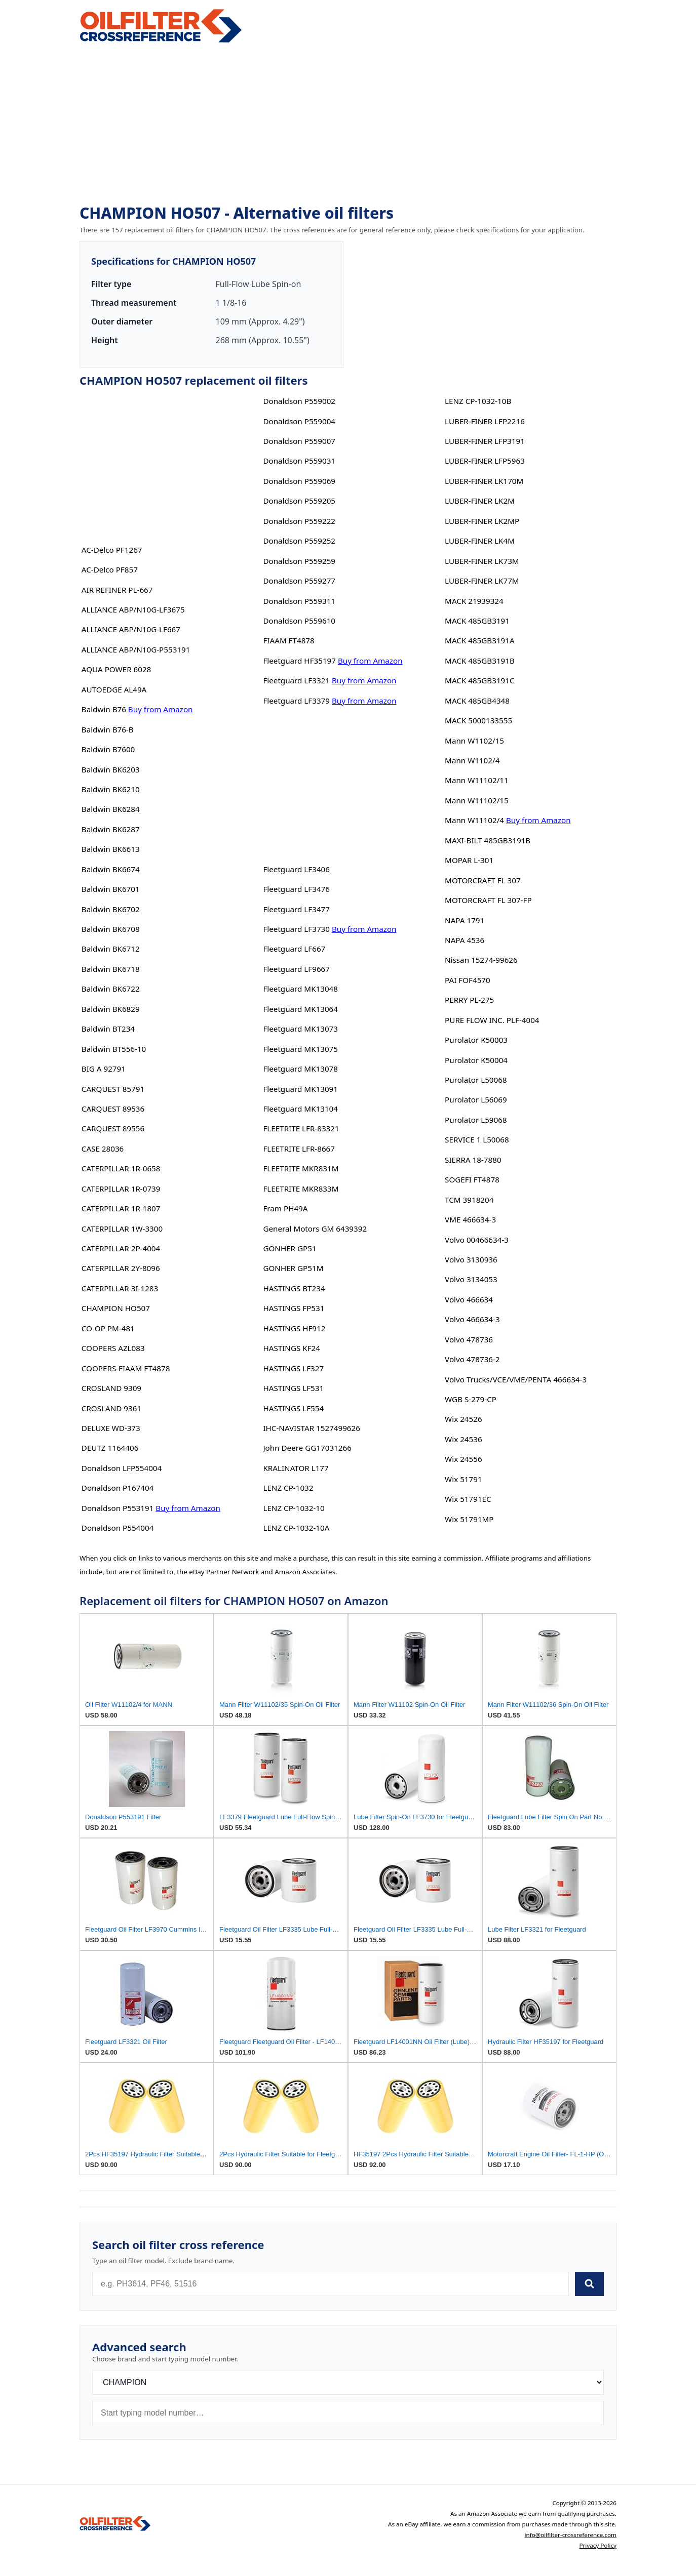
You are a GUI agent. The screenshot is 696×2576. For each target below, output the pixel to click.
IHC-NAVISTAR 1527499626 (311, 1428)
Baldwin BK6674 (111, 869)
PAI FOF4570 (467, 980)
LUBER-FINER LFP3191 (485, 441)
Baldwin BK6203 (111, 769)
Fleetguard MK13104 (300, 1108)
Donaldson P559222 (299, 521)
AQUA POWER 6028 (116, 669)
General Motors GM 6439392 (315, 1228)
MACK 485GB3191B (480, 661)
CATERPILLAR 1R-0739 (121, 1188)
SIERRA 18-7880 (473, 1160)
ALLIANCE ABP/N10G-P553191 (136, 649)
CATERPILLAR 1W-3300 (122, 1228)
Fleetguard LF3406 (296, 869)
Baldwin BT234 (108, 1029)
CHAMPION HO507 (116, 1308)
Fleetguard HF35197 (299, 661)
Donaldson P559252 (299, 541)
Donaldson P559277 (299, 581)
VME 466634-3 (470, 1219)
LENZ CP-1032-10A (296, 1528)
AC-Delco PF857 (110, 569)
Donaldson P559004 (299, 421)
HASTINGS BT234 (294, 1288)
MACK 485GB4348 (477, 701)
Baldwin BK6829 (111, 1009)
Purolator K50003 (476, 1040)
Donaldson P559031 (299, 461)
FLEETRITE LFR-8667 (299, 1148)
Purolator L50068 (476, 1080)
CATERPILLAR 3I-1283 (120, 1288)
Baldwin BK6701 (111, 889)
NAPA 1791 (464, 920)
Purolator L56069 (476, 1099)
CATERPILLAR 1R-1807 (121, 1208)
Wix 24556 (463, 1459)
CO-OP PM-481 (108, 1328)
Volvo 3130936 (471, 1259)
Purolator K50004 (476, 1060)
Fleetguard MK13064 (300, 1009)
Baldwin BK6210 (111, 789)
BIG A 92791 (104, 1069)
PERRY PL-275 (469, 1000)
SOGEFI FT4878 (472, 1179)
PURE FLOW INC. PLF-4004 (492, 1020)
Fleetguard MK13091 (300, 1089)
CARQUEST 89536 (113, 1108)
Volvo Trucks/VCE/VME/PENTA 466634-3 (516, 1379)
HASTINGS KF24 (291, 1348)
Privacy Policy (597, 2545)
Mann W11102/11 (477, 780)
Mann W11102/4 (474, 820)
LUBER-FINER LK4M (480, 541)
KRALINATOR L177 (295, 1468)
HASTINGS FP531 (293, 1308)
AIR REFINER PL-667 (117, 590)
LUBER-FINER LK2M (480, 501)
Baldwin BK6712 (111, 949)
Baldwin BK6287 (111, 829)
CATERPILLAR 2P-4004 (121, 1248)
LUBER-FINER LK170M (484, 481)
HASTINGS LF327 (293, 1368)
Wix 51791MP (469, 1519)
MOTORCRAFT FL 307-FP (488, 900)
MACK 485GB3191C (479, 680)
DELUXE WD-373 (111, 1428)
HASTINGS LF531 (293, 1388)
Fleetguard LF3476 (296, 889)
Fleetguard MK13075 (300, 1049)
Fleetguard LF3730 (296, 929)
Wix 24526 (463, 1419)
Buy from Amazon (160, 709)
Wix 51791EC (468, 1499)
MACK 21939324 (474, 601)
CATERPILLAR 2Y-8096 (121, 1268)
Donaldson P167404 (118, 1488)
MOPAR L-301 (469, 860)
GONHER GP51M (293, 1268)
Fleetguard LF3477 (296, 909)
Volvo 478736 (469, 1339)
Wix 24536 (463, 1439)
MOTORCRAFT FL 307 (483, 880)
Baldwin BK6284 (111, 809)
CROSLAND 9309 (111, 1388)
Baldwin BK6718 (111, 969)
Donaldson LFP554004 (122, 1468)
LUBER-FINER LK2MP (482, 521)
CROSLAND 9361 (111, 1408)
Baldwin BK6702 (111, 909)
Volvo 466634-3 (472, 1319)
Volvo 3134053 (471, 1279)
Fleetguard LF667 (294, 949)
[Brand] (348, 2382)
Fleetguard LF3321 (296, 680)
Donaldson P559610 (299, 621)
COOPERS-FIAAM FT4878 (126, 1368)
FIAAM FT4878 (288, 640)
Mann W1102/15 (474, 740)
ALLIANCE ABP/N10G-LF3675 (133, 609)
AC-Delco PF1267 (112, 550)
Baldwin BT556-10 (114, 1049)
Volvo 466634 (469, 1299)
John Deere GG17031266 (307, 1448)
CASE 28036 (103, 1148)
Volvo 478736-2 (472, 1359)
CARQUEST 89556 (113, 1128)
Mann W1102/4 (472, 760)
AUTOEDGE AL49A (114, 689)
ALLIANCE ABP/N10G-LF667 (131, 629)
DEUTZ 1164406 (110, 1448)
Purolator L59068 (476, 1120)
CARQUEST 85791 (113, 1089)
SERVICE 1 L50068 (477, 1139)
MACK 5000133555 (478, 720)
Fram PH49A (285, 1208)
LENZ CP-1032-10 (293, 1508)
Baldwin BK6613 (111, 849)
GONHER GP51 (289, 1248)
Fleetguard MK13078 (300, 1069)
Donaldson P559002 (299, 401)
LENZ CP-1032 (288, 1488)
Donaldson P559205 (299, 501)
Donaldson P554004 (118, 1528)
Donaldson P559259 (299, 561)
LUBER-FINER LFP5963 (485, 461)
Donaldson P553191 (118, 1508)
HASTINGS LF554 (293, 1408)
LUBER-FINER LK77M (482, 581)
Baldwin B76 (104, 709)
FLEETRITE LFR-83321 (301, 1128)
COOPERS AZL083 (113, 1348)
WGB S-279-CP (470, 1399)
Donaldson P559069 (299, 481)
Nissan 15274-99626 (481, 960)
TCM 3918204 (469, 1200)
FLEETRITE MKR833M (300, 1188)
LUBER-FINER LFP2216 (485, 421)
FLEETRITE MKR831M (300, 1168)
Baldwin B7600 (108, 749)
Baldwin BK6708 (111, 929)
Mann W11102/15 (477, 800)
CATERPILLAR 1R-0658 (121, 1168)
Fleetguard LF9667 (296, 969)
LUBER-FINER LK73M (482, 561)
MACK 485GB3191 (477, 621)
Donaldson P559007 (299, 441)
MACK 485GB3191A (480, 640)
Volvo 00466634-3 (477, 1240)
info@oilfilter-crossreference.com (570, 2535)
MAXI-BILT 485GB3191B (487, 840)
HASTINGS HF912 (294, 1328)
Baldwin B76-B (108, 729)
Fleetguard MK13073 (300, 1029)
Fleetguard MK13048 (300, 989)
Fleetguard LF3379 (296, 701)
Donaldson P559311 (299, 601)
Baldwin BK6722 (111, 989)
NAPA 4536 (464, 940)
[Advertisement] (348, 124)
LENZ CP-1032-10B (478, 401)
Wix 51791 (463, 1479)
